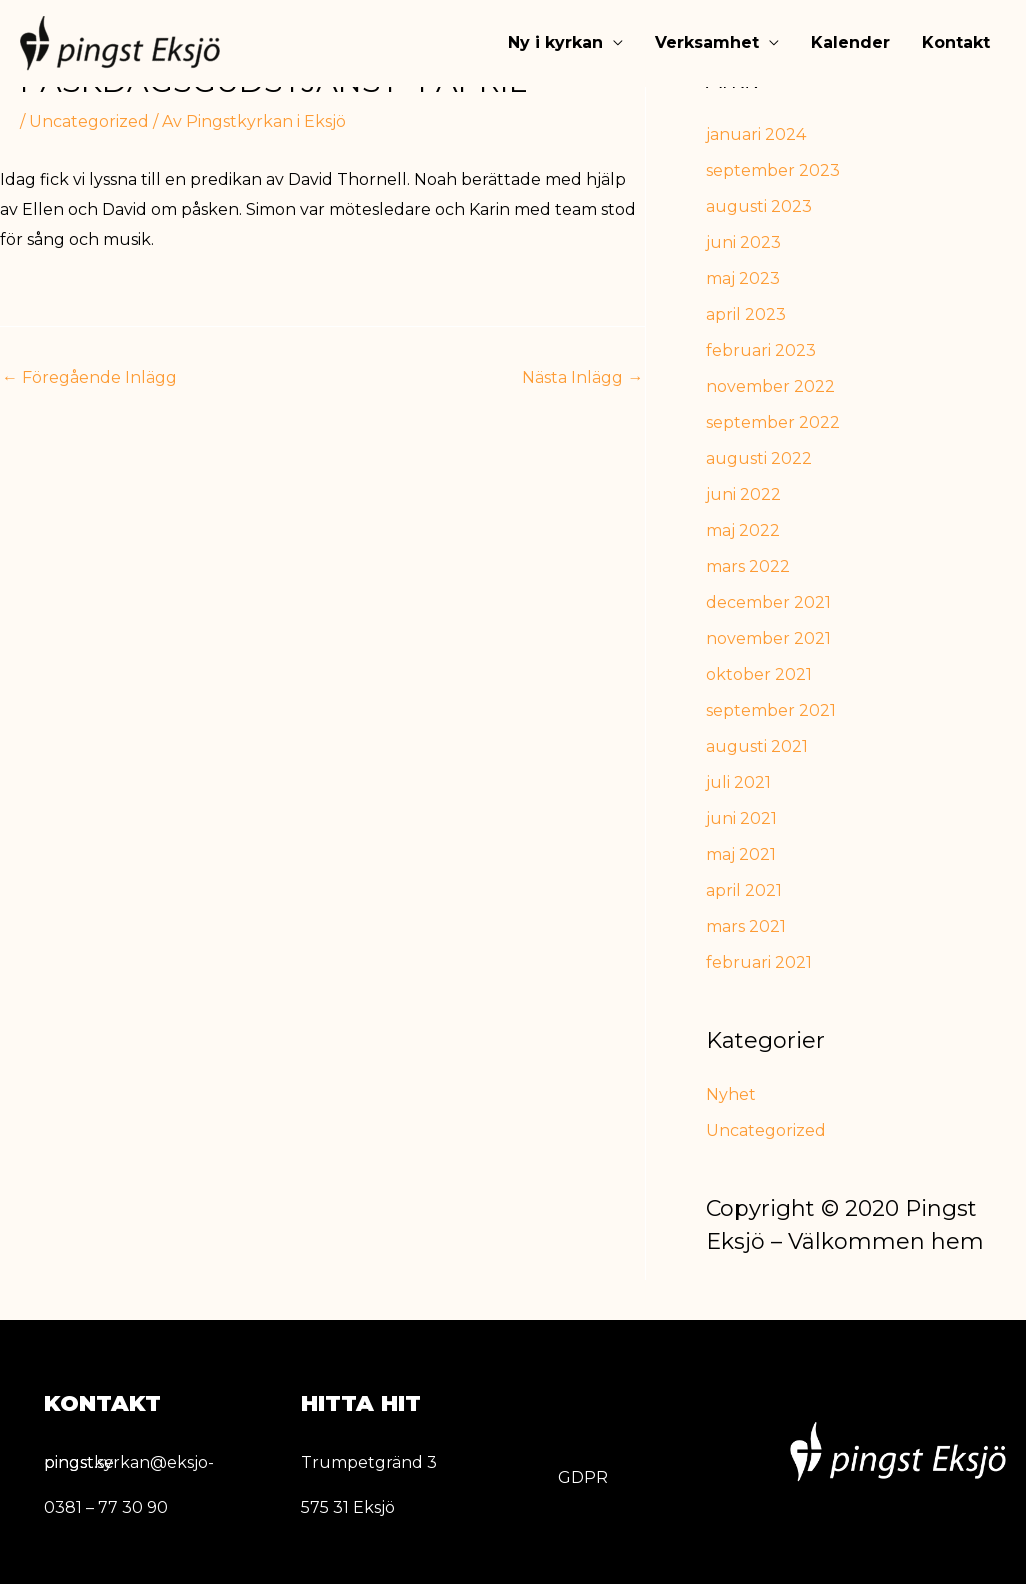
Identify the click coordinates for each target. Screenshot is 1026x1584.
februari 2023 (761, 350)
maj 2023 (743, 278)
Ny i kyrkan (555, 43)
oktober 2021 (759, 674)
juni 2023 (743, 242)
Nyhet (731, 1094)
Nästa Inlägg (582, 377)
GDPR (583, 1477)
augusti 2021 (757, 746)
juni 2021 (741, 818)
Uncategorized (89, 121)
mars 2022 (748, 566)
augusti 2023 (759, 206)
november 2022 (770, 386)
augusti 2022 (759, 458)
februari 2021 (759, 962)
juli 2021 (738, 782)
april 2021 (744, 890)
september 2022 (773, 422)
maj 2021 (741, 854)
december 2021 (768, 602)
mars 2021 (746, 926)
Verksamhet (707, 43)
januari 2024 (756, 134)
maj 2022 (743, 530)
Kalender (850, 43)
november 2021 (768, 638)
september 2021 (771, 710)
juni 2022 (743, 494)
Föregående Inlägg (89, 377)
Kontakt (956, 43)
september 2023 (773, 170)
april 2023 (746, 314)
